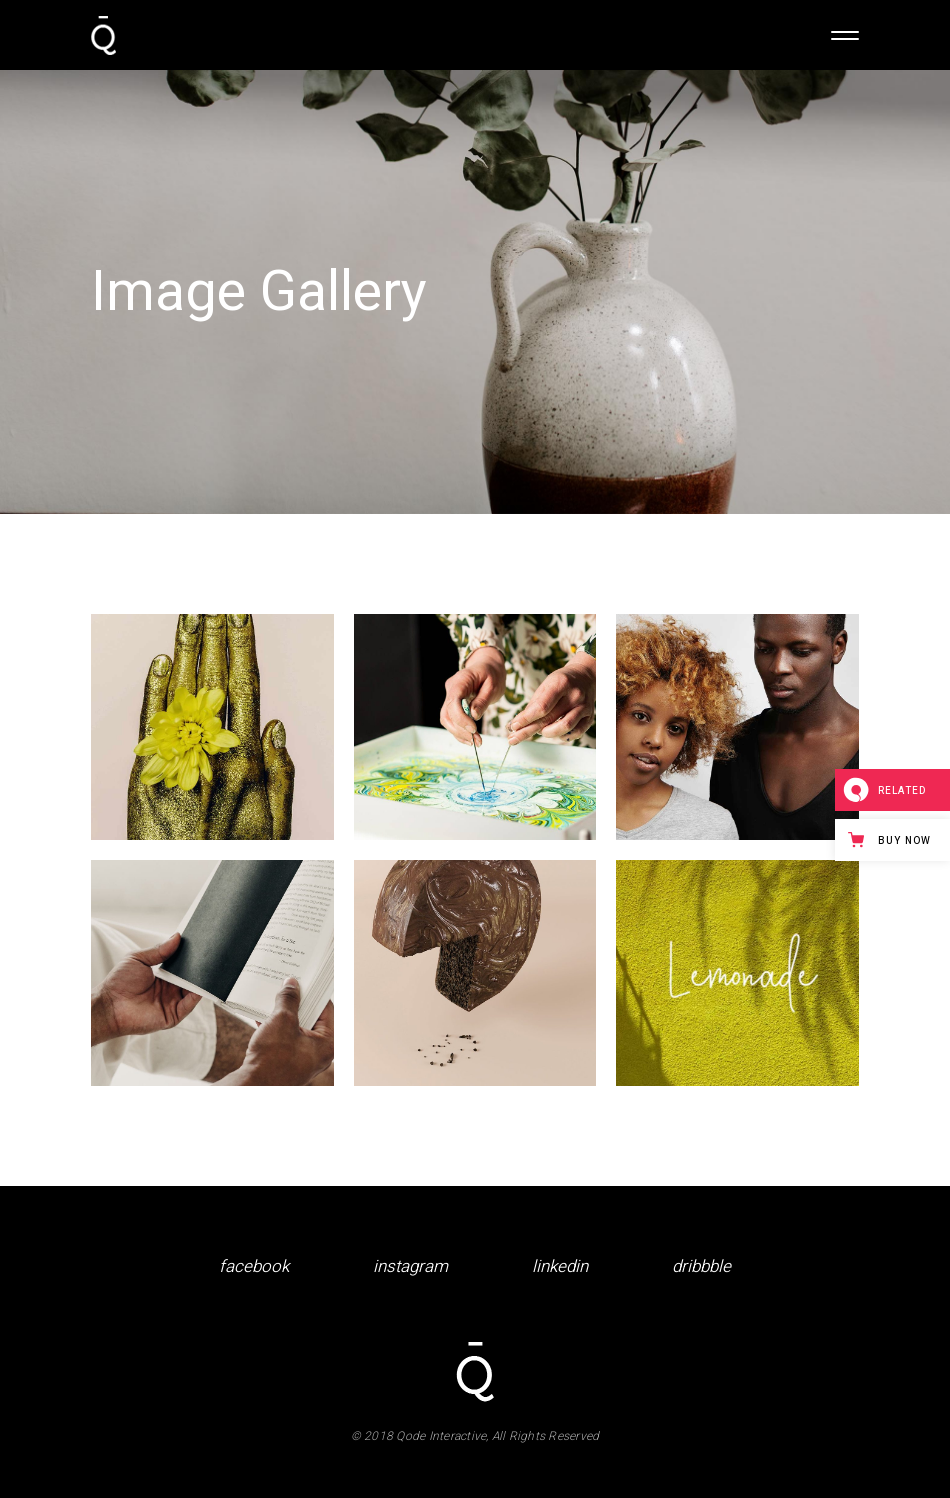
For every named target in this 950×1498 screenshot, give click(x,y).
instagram (410, 1266)
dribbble (701, 1266)
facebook (254, 1266)
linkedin (560, 1266)
